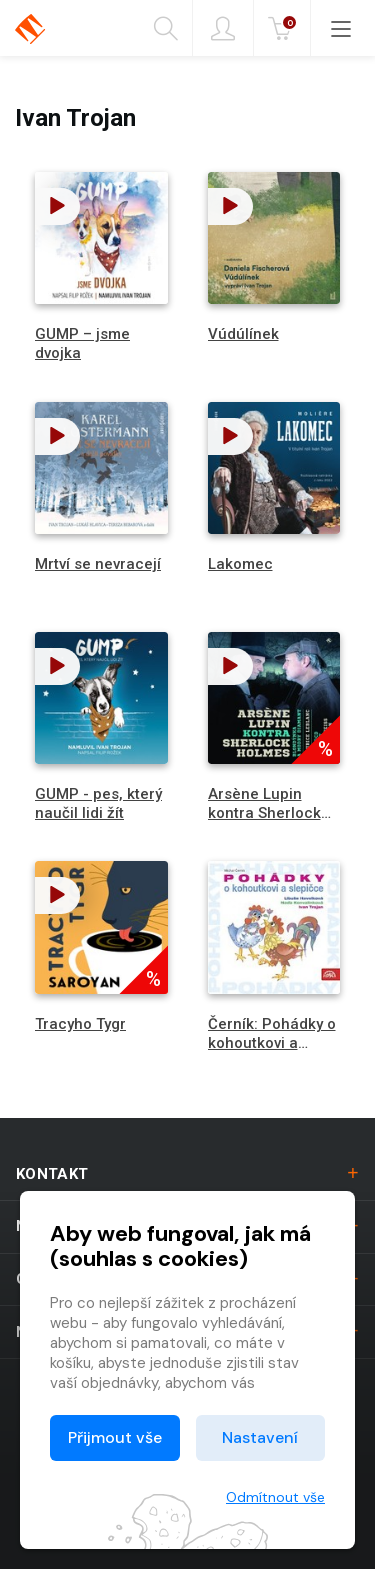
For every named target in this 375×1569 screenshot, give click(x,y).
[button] (57, 206)
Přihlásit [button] (223, 29)
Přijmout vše (115, 1437)
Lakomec (240, 564)
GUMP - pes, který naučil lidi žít (98, 803)
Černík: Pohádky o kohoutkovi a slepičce (272, 1043)
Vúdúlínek (243, 334)
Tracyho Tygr (80, 1024)
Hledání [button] (166, 29)
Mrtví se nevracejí (98, 564)
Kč (284, 29)
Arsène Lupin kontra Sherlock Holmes (264, 813)
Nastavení (260, 1437)
